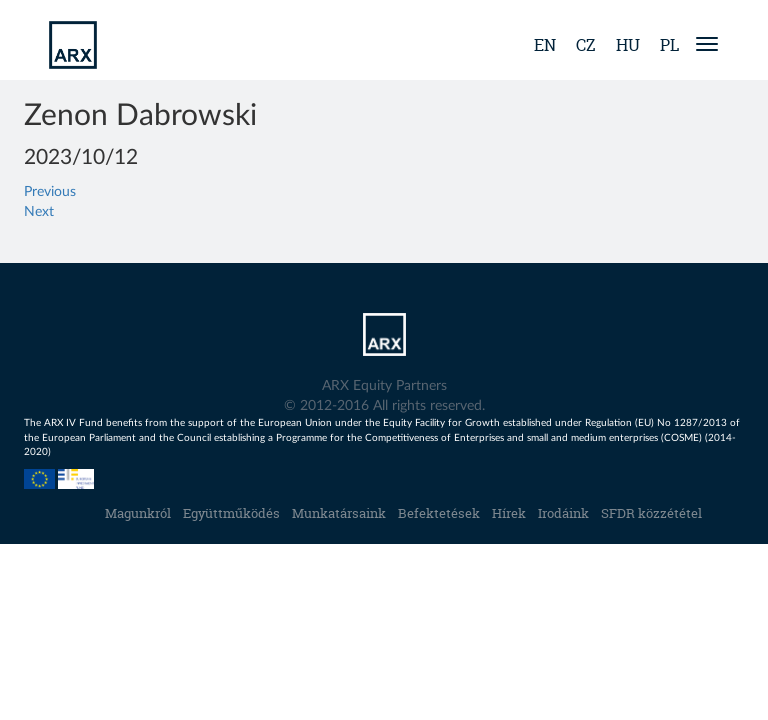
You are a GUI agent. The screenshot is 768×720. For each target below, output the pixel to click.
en (545, 45)
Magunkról (138, 513)
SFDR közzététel (651, 513)
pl (669, 45)
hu (628, 45)
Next (39, 212)
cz (586, 45)
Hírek (509, 513)
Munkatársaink (339, 513)
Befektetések (439, 513)
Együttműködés (231, 513)
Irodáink (563, 513)
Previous (50, 192)
